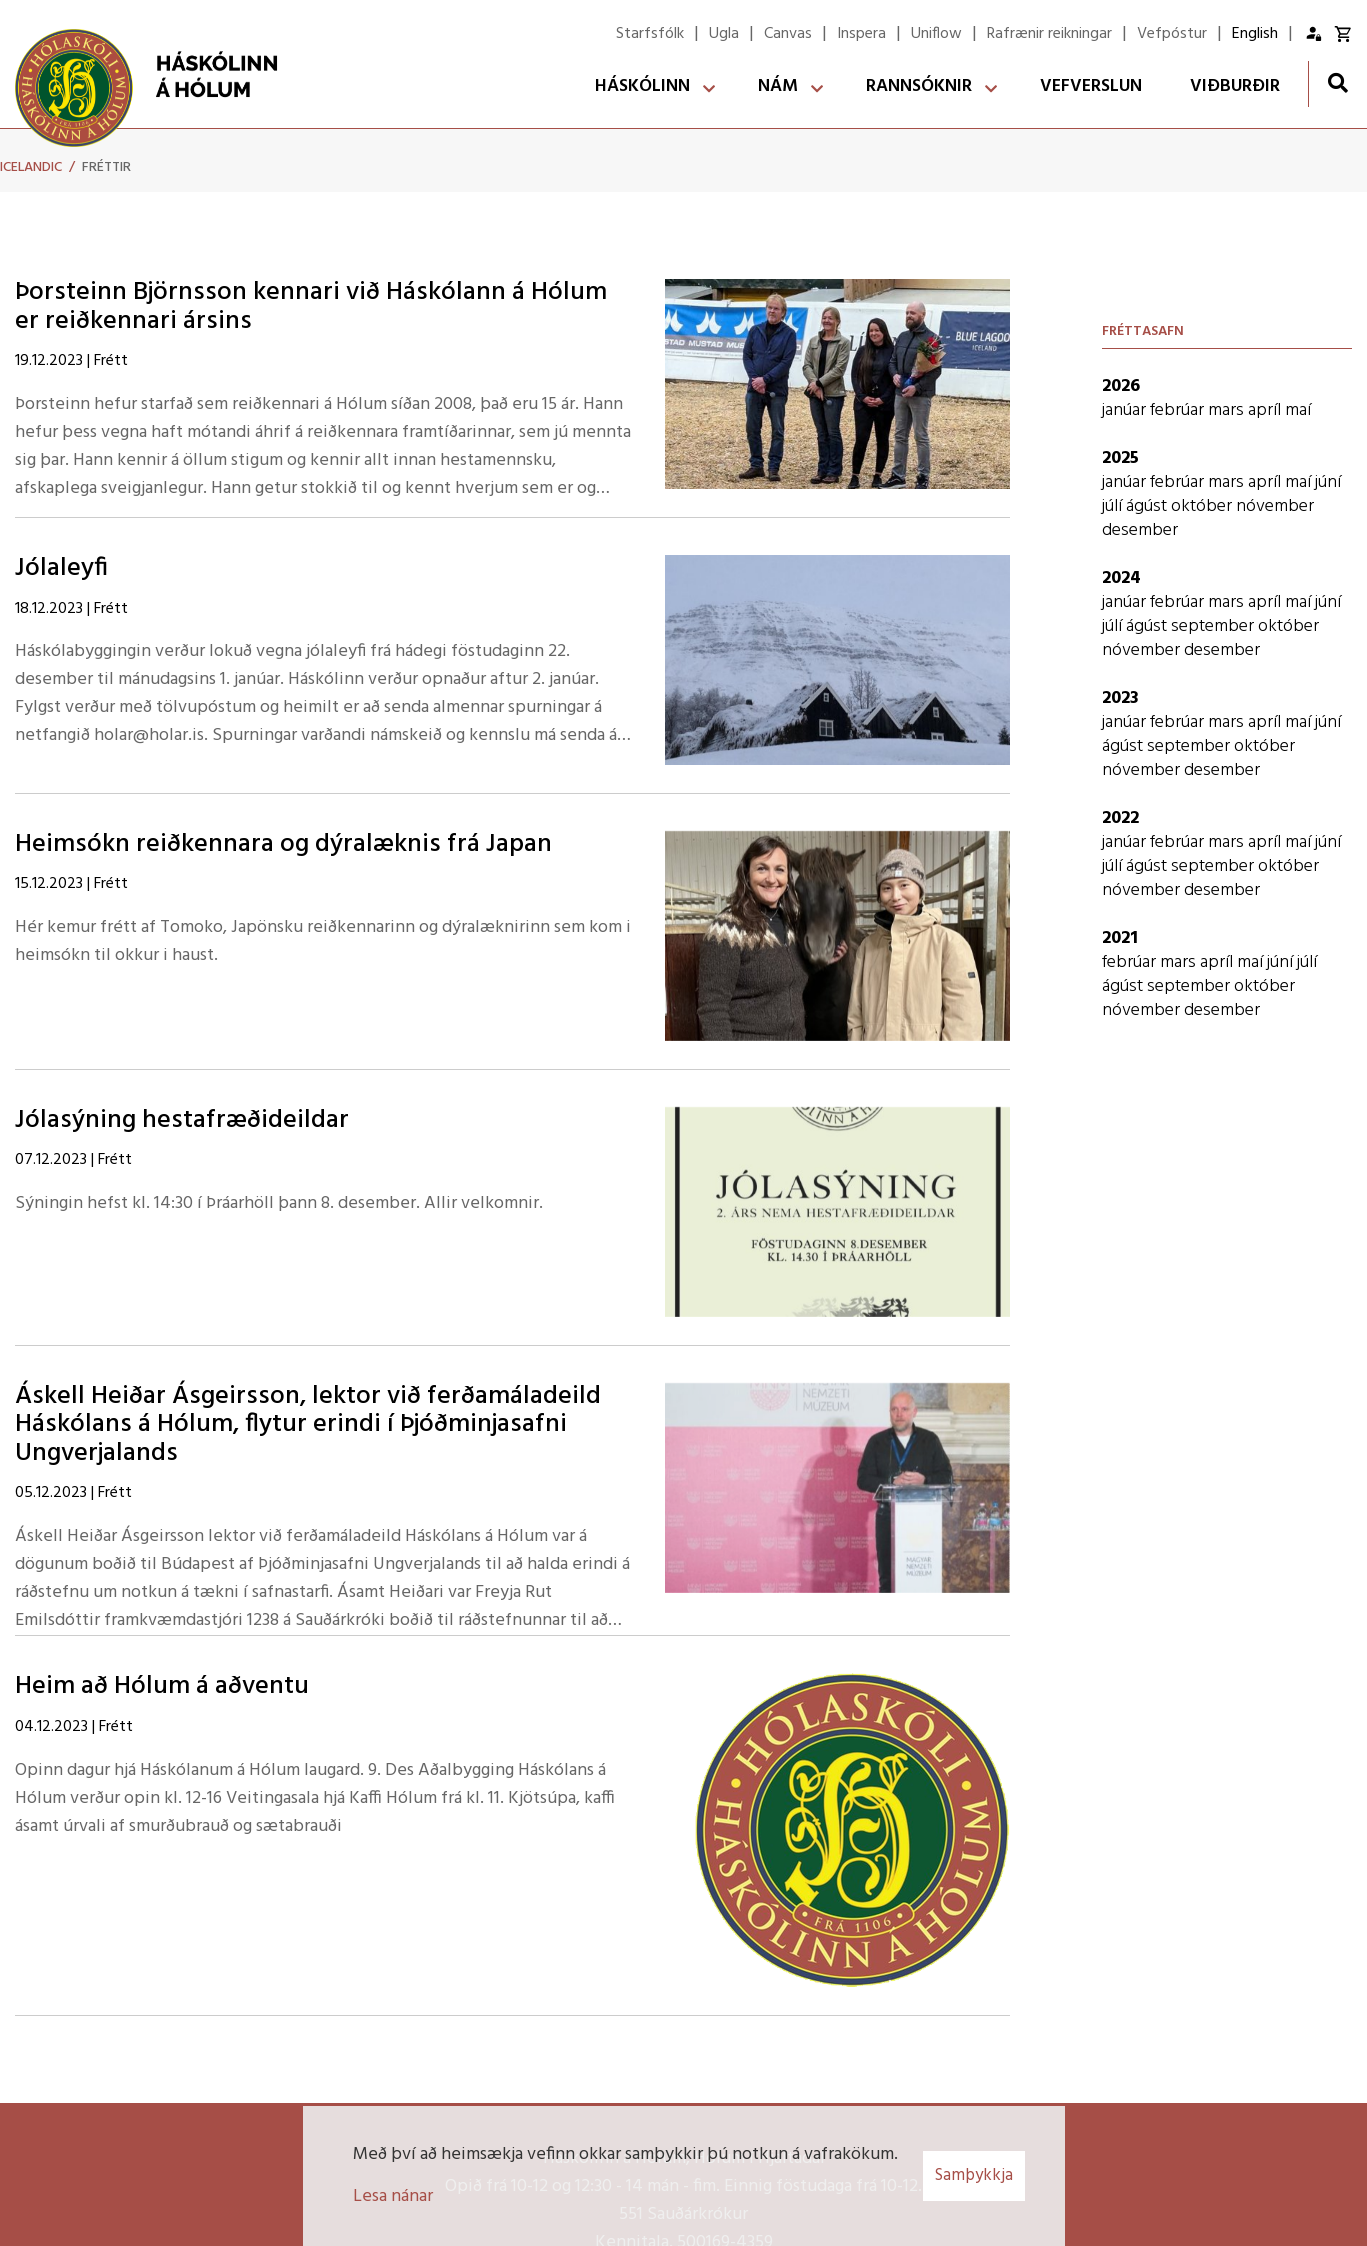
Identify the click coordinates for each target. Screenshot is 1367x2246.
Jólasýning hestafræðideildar (182, 1120)
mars (1228, 410)
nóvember (1275, 506)
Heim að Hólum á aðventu (162, 1686)
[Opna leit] (1337, 82)
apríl (1266, 410)
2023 (1120, 698)
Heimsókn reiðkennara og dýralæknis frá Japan (283, 844)
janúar (1126, 410)
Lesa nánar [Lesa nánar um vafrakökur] (393, 2196)
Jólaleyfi (61, 568)
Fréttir (106, 167)
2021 (1120, 938)
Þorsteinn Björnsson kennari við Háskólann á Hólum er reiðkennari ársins (311, 307)
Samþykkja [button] (974, 2175)
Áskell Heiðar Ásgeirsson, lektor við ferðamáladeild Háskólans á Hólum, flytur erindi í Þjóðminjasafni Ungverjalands (308, 1425)
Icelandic (31, 167)
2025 (1120, 458)
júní (1328, 482)
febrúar (1179, 410)
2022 (1120, 818)
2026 (1121, 386)
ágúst (1148, 506)
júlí (1114, 506)
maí (1298, 410)
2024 (1121, 578)
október (1203, 506)
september (1214, 626)
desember (1140, 530)
